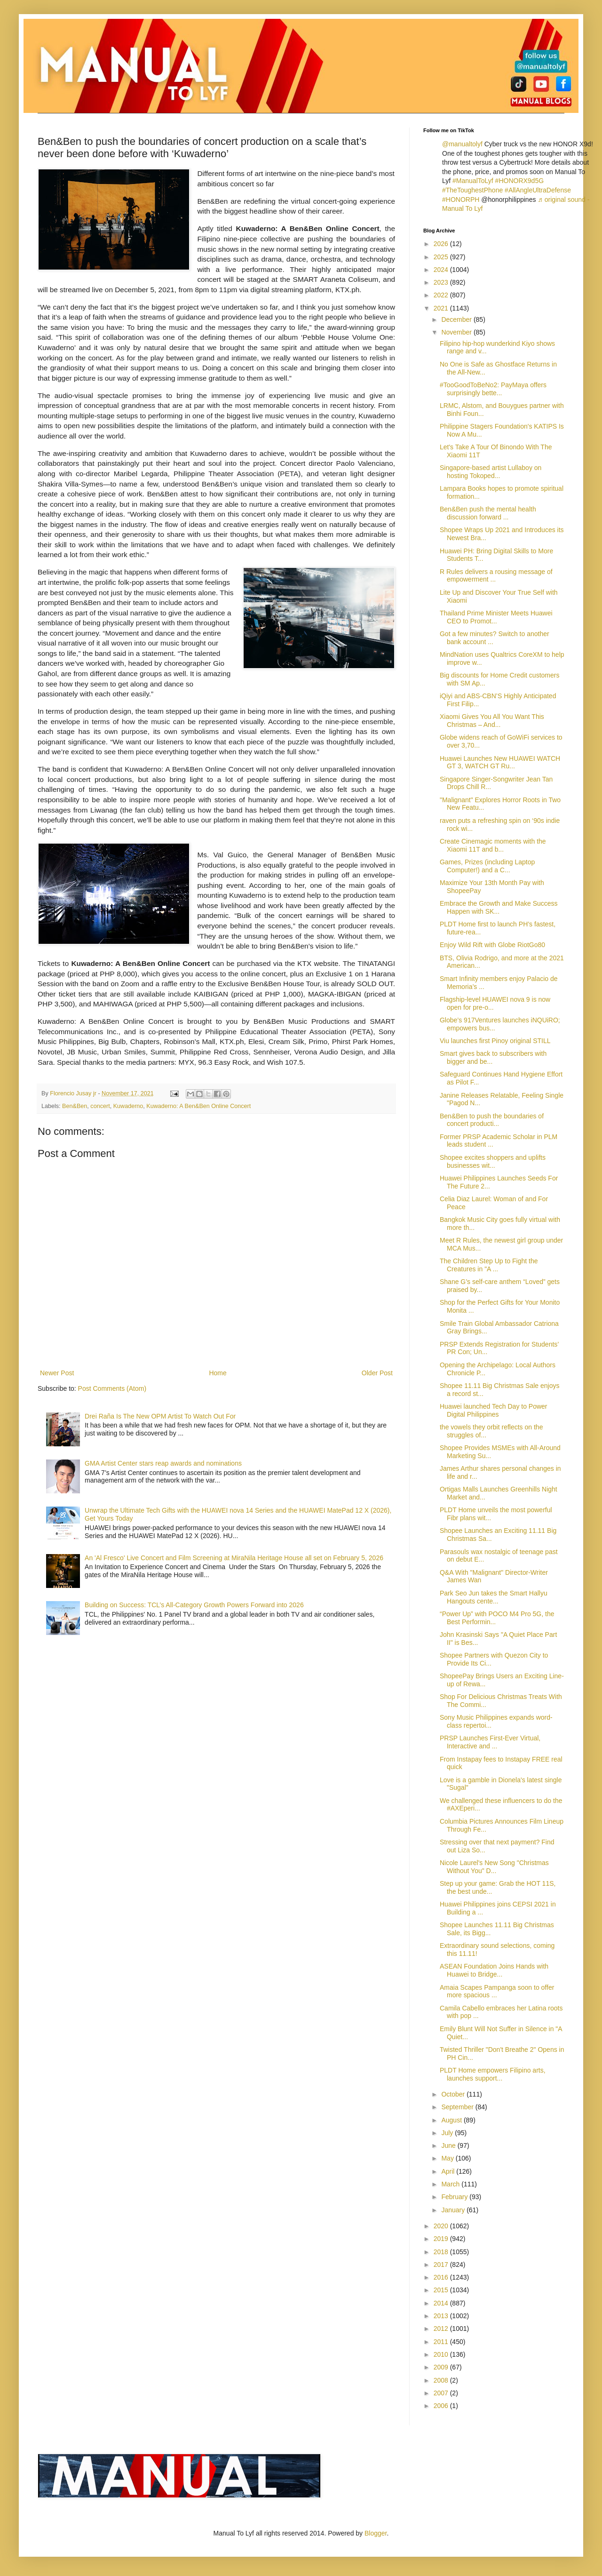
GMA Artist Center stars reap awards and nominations (163, 1463)
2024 (442, 269)
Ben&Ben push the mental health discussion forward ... (488, 513)
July (448, 2133)
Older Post (377, 1373)
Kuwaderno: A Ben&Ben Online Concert (198, 1106)
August (452, 2120)
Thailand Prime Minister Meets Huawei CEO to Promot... (496, 617)
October (454, 2094)
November (457, 332)
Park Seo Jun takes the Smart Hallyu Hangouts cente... (493, 1597)
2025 (442, 257)
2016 (442, 2277)
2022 (442, 295)
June (449, 2145)
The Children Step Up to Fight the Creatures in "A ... (489, 1265)
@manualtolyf (462, 144)
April (448, 2171)
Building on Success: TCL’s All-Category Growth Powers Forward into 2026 (194, 1605)
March (451, 2184)
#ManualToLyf (472, 180)
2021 (442, 308)
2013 (442, 2316)
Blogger (375, 2533)
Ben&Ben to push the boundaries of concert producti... (492, 1120)
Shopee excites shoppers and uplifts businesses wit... (493, 1161)
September (458, 2107)
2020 (442, 2226)
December (457, 319)
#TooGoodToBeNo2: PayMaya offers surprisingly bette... (493, 389)
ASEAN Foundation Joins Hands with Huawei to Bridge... (494, 1970)
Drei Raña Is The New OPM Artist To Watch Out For (160, 1416)
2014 (442, 2303)
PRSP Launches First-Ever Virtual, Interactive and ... (490, 1742)
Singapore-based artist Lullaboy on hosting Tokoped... (490, 471)
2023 (442, 282)
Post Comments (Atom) (112, 1388)
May (448, 2158)
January (454, 2210)
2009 (442, 2367)
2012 (442, 2328)
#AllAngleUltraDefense (538, 190)
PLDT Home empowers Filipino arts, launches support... (493, 2074)
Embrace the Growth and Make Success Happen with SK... (499, 907)
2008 (442, 2380)
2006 (442, 2405)
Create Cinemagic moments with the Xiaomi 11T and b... (493, 845)
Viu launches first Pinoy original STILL (495, 1041)
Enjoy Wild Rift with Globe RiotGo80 (492, 945)
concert (100, 1106)
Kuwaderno (128, 1106)
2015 (442, 2290)
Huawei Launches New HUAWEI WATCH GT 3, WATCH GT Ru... (500, 762)
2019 (442, 2238)
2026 (442, 243)
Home (217, 1373)
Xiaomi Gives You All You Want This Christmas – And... (492, 720)
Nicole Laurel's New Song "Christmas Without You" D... (494, 1866)
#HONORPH (460, 199)
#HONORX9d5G (519, 180)
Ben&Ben (74, 1106)
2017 (442, 2264)
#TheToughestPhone (472, 190)
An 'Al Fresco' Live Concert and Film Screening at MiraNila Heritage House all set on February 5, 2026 (234, 1558)
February (455, 2197)
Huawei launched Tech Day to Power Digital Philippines (493, 1410)
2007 (442, 2393)
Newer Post (57, 1373)
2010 (442, 2354)
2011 (442, 2341)
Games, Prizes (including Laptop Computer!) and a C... (487, 866)
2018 (442, 2252)
